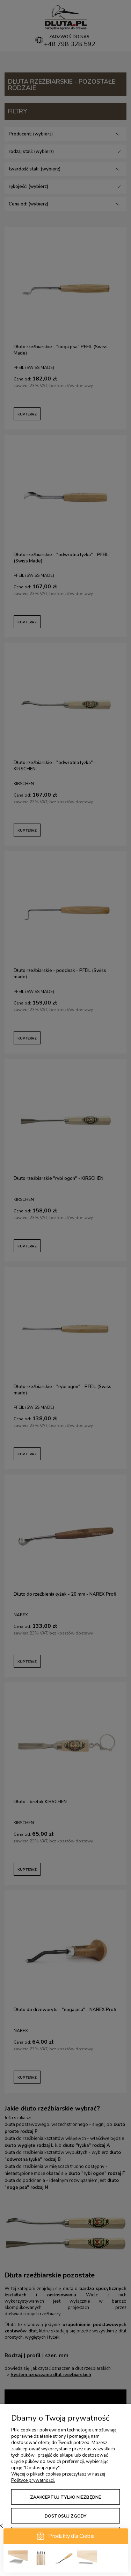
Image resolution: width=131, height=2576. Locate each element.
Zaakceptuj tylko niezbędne (65, 2497)
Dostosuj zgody (66, 2516)
